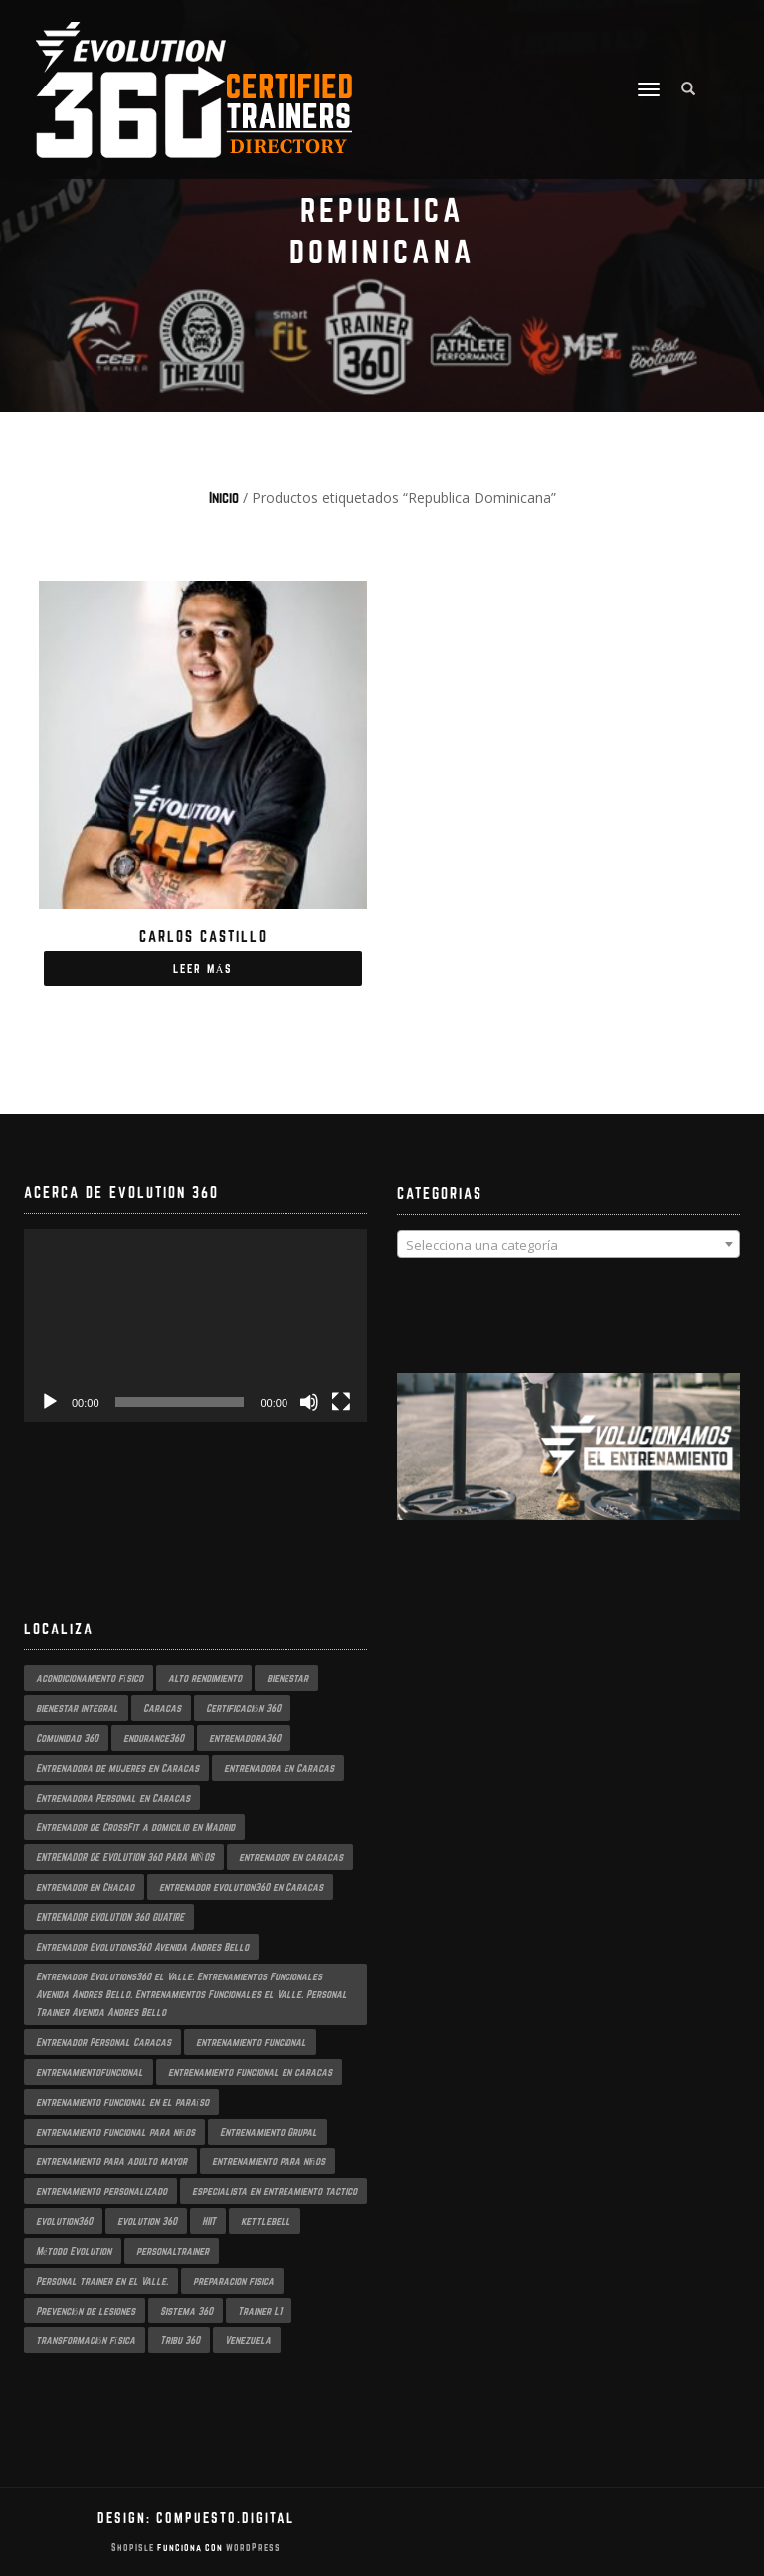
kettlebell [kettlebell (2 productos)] (265, 2221)
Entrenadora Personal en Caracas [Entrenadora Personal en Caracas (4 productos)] (113, 1797)
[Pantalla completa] (341, 1402)
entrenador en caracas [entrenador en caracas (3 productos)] (291, 1857)
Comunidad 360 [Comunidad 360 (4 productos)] (67, 1738)
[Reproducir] (50, 1402)
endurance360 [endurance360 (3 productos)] (153, 1738)
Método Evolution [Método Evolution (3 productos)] (73, 2251)
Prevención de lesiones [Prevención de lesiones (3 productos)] (85, 2311)
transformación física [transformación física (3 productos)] (85, 2340)
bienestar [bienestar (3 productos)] (287, 1678)
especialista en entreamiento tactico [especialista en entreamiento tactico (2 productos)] (274, 2191)
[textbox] (568, 1245)
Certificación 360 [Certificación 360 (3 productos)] (243, 1708)
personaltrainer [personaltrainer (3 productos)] (172, 2251)
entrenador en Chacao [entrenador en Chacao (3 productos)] (85, 1887)
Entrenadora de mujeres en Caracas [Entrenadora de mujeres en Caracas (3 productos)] (117, 1768)
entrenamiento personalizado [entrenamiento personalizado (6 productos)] (101, 2191)
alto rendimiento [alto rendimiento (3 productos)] (205, 1678)
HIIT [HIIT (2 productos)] (209, 2221)
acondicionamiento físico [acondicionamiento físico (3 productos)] (89, 1678)
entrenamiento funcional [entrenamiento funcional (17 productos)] (251, 2042)
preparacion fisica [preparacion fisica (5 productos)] (233, 2281)
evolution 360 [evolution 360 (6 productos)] (147, 2221)
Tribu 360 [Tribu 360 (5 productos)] (180, 2340)
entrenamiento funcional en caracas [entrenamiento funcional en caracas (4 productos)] (250, 2072)
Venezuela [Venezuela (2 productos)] (248, 2340)
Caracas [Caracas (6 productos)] (162, 1708)
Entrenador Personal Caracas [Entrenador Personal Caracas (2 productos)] (103, 2042)
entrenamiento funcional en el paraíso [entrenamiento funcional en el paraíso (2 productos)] (122, 2102)
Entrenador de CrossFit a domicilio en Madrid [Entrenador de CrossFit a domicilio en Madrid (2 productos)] (135, 1827)
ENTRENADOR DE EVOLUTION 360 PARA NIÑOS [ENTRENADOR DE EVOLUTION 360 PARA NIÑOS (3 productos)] (125, 1857)
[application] (195, 1325)
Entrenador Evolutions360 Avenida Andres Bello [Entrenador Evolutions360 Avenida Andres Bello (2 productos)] (142, 1947)
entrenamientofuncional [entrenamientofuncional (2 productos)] (89, 2072)
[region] (568, 1466)
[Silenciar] (309, 1402)
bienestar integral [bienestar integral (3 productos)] (77, 1708)
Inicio (224, 497)
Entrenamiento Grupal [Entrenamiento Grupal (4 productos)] (268, 2132)
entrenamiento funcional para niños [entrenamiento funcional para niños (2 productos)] (115, 2132)
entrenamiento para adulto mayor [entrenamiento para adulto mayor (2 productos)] (111, 2161)
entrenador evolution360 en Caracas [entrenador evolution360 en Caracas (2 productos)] (241, 1887)
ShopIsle (134, 2547)
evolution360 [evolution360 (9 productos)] (64, 2221)
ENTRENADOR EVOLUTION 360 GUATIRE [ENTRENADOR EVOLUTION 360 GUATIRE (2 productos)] (110, 1917)
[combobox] (568, 1244)
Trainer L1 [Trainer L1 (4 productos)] (260, 2311)
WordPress (252, 2547)
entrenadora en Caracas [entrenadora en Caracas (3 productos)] (279, 1768)
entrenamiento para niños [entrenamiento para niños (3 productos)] (268, 2161)
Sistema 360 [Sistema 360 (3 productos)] (186, 2311)
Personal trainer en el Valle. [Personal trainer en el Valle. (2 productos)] (102, 2281)
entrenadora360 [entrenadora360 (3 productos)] (245, 1738)
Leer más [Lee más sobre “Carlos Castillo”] (203, 968)
